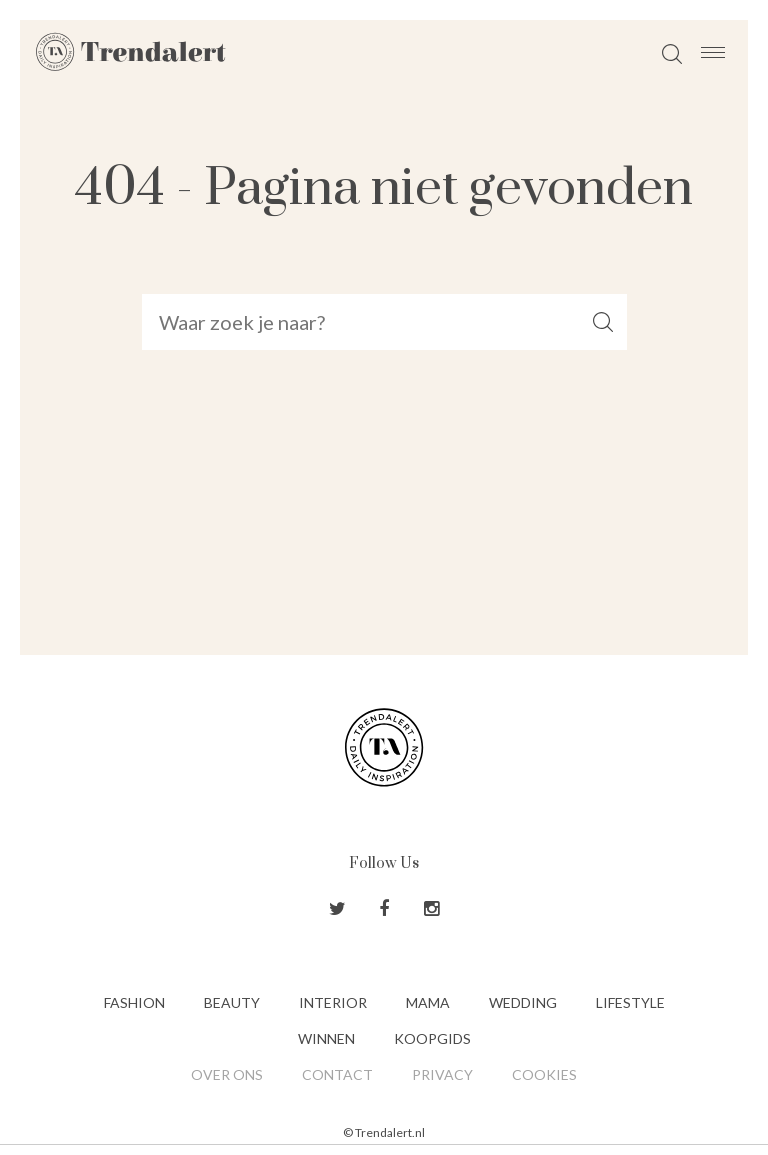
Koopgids (432, 1038)
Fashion (134, 1002)
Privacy (442, 1074)
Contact (337, 1074)
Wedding (523, 1002)
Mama (428, 1002)
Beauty (232, 1002)
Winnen (326, 1038)
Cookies (544, 1074)
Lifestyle (630, 1002)
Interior (333, 1002)
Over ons (227, 1074)
